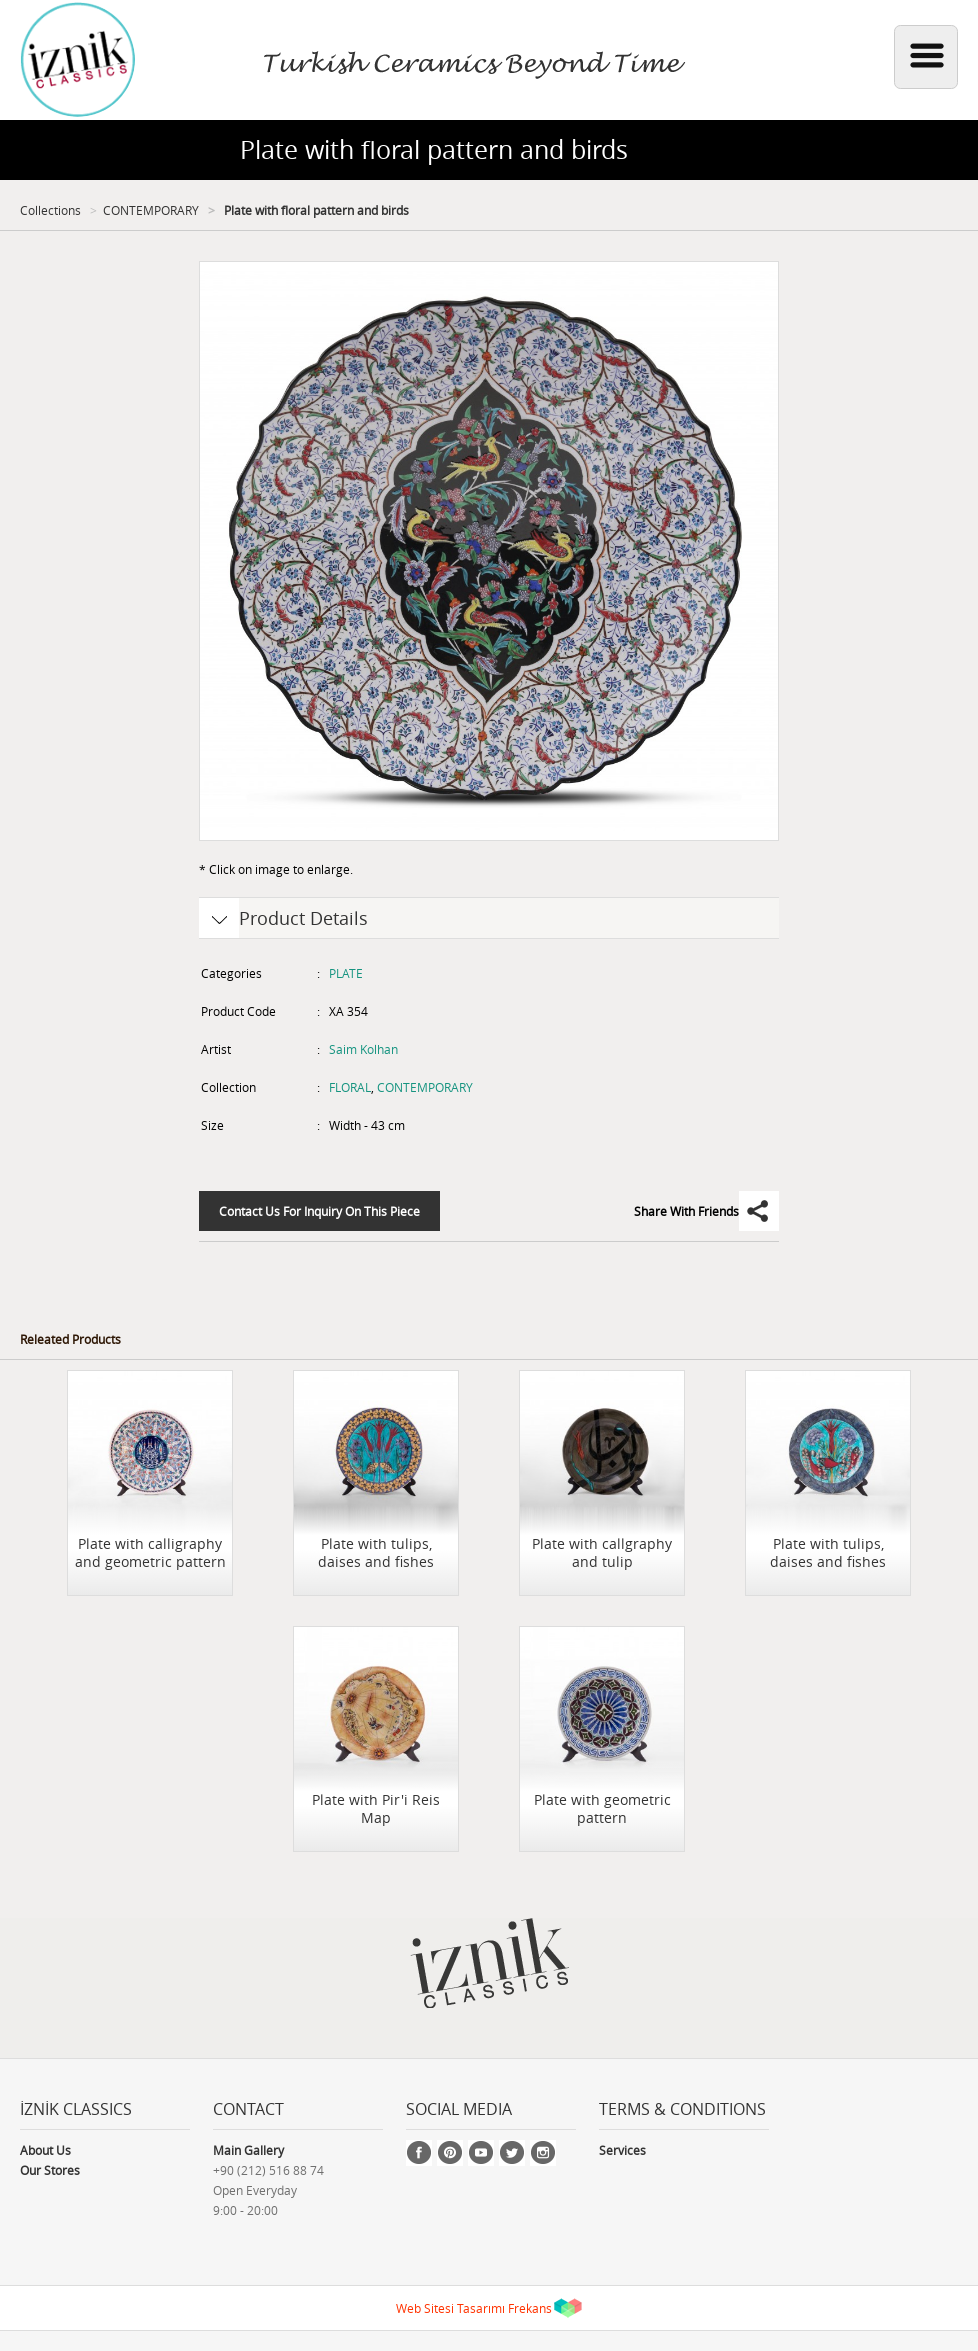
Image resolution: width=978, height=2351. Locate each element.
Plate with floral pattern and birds (315, 210)
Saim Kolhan (363, 1049)
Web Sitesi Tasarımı (450, 2308)
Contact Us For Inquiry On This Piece (319, 1211)
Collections (50, 210)
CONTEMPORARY (151, 210)
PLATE (346, 973)
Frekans (530, 2308)
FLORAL (350, 1087)
